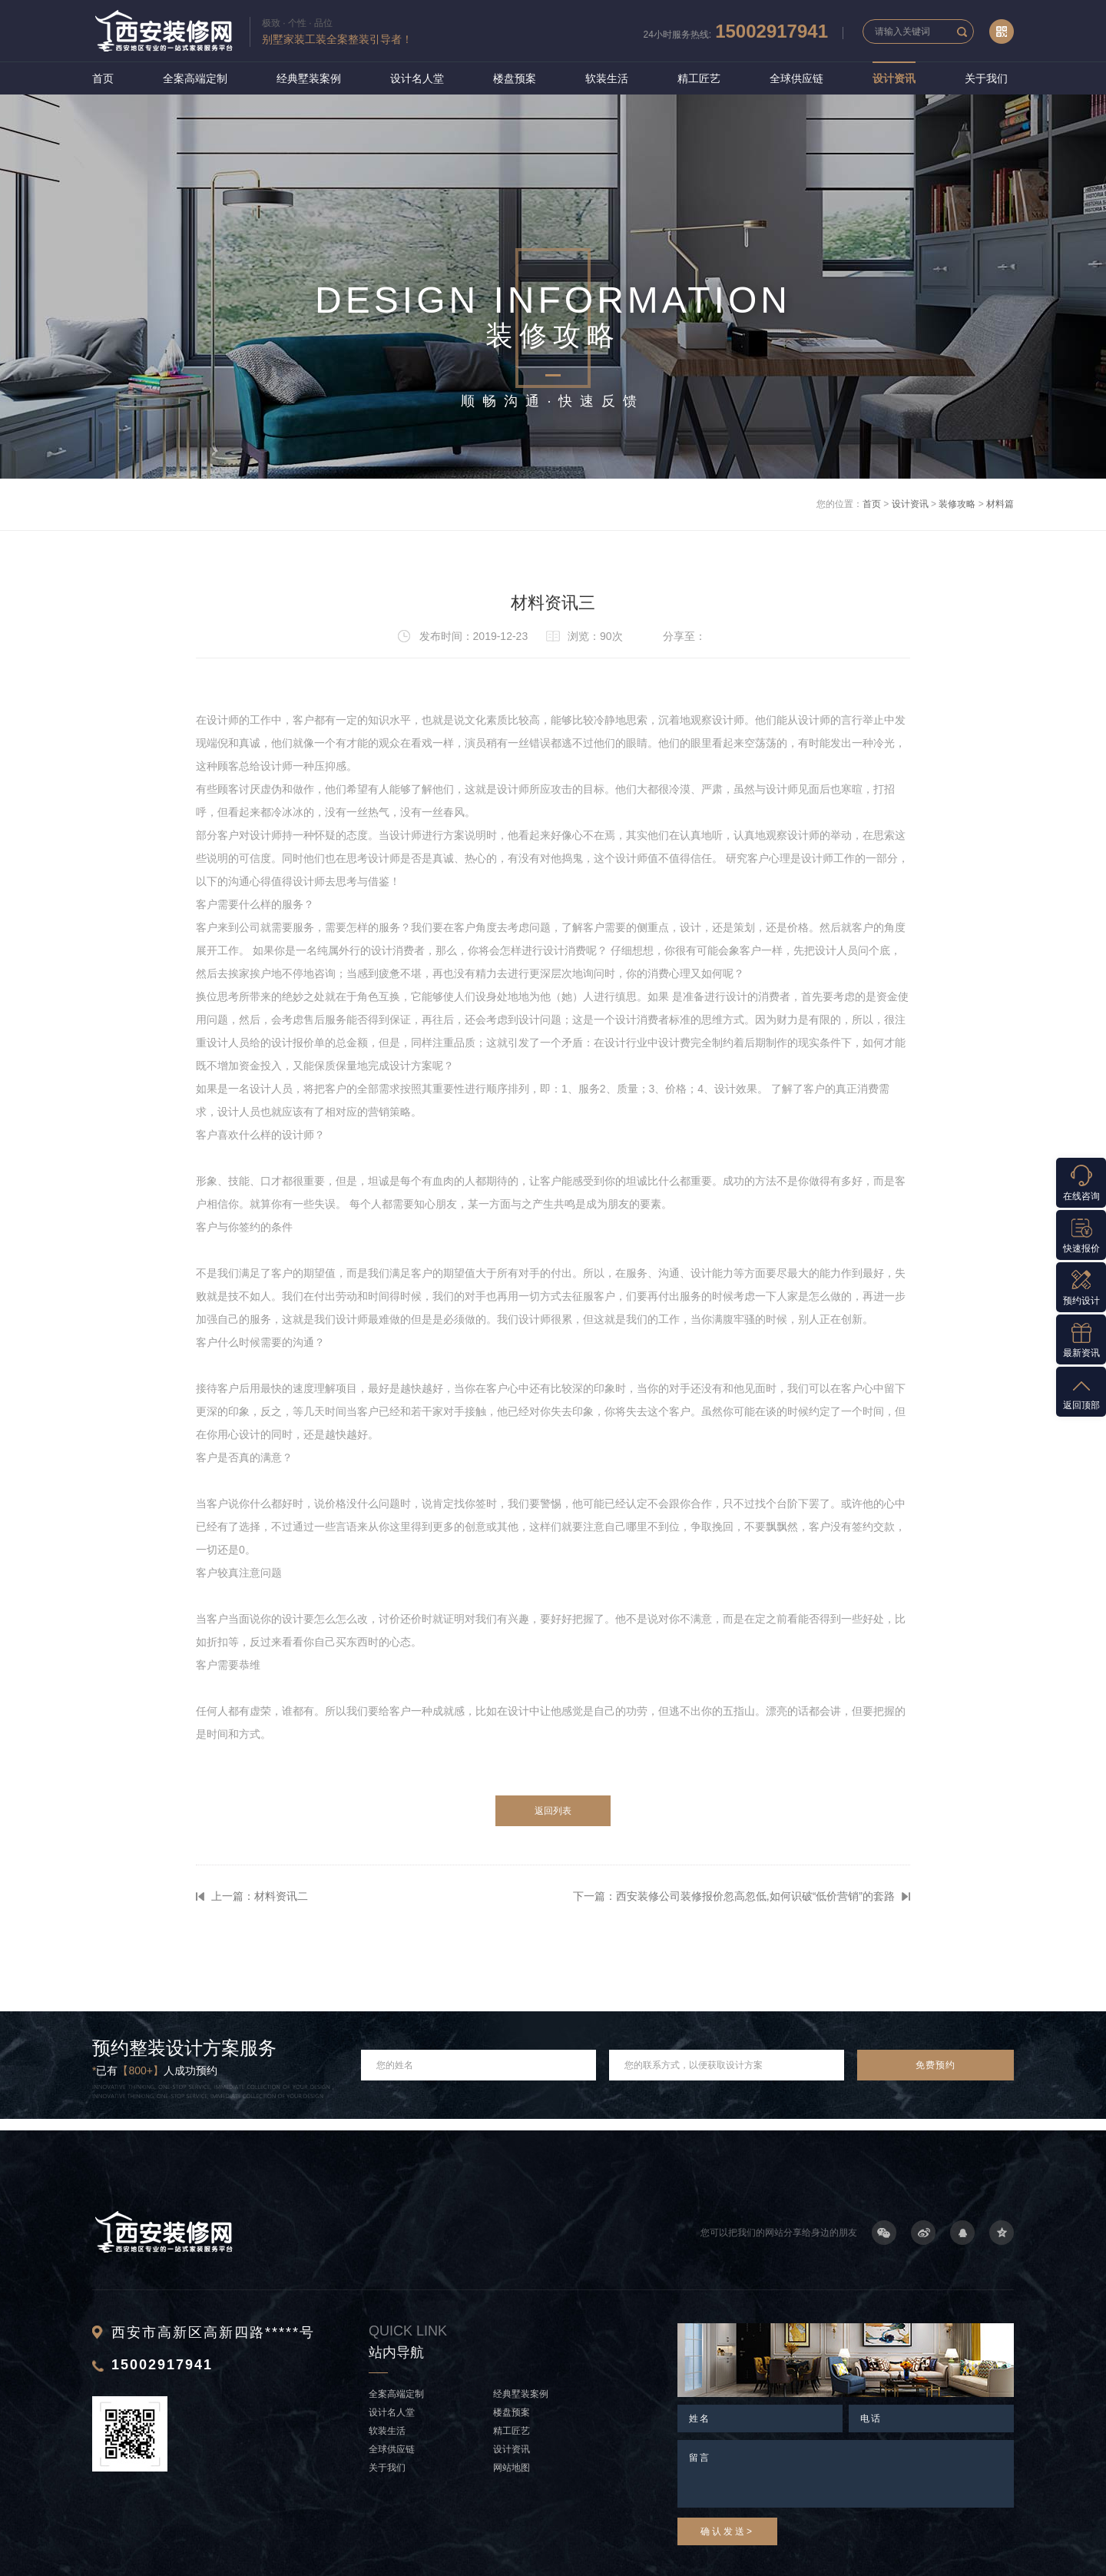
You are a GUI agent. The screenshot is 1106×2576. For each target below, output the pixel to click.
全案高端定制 (195, 78)
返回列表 (553, 1810)
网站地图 (511, 2467)
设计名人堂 (417, 78)
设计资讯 (894, 78)
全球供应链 (796, 78)
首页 (103, 78)
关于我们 (986, 78)
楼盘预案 (514, 78)
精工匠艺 (698, 78)
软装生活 (606, 78)
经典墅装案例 (308, 78)
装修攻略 (957, 504)
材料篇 (1000, 504)
